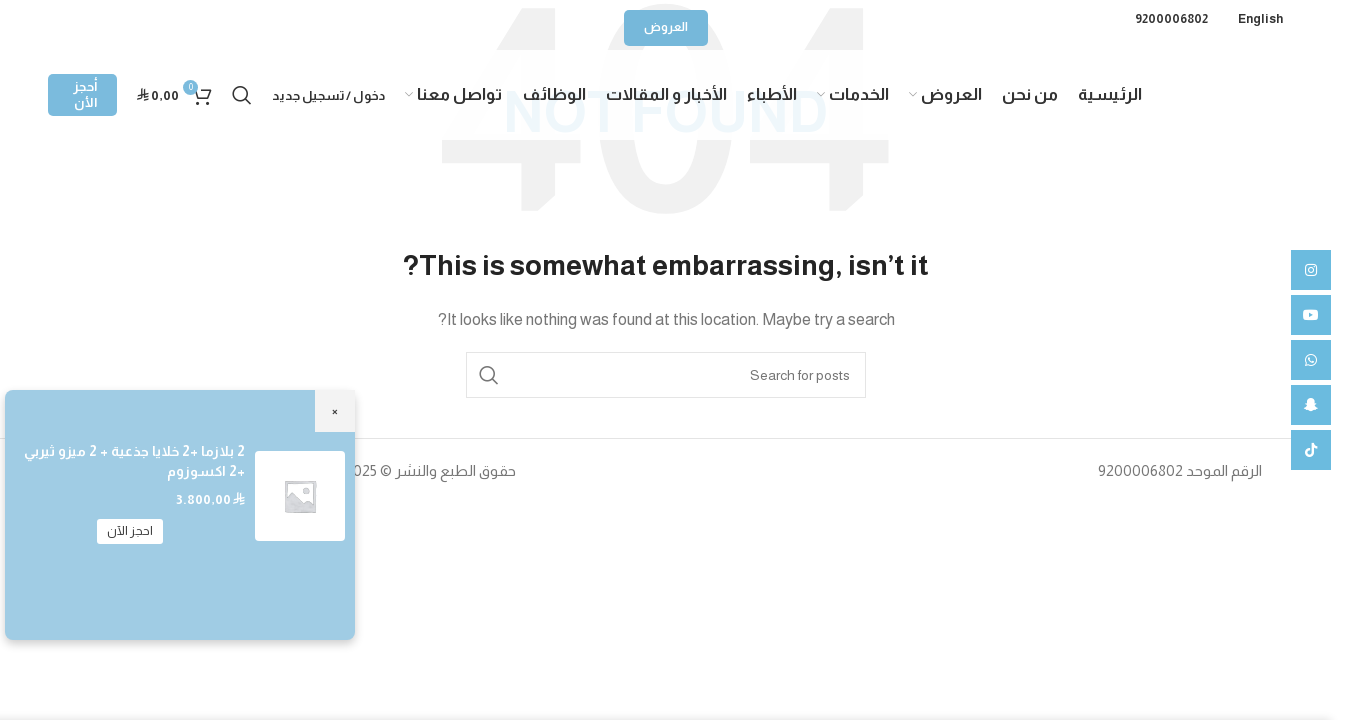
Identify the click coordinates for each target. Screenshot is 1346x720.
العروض (666, 27)
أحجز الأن (85, 94)
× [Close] (335, 410)
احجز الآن (130, 531)
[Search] (242, 95)
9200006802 (1171, 19)
